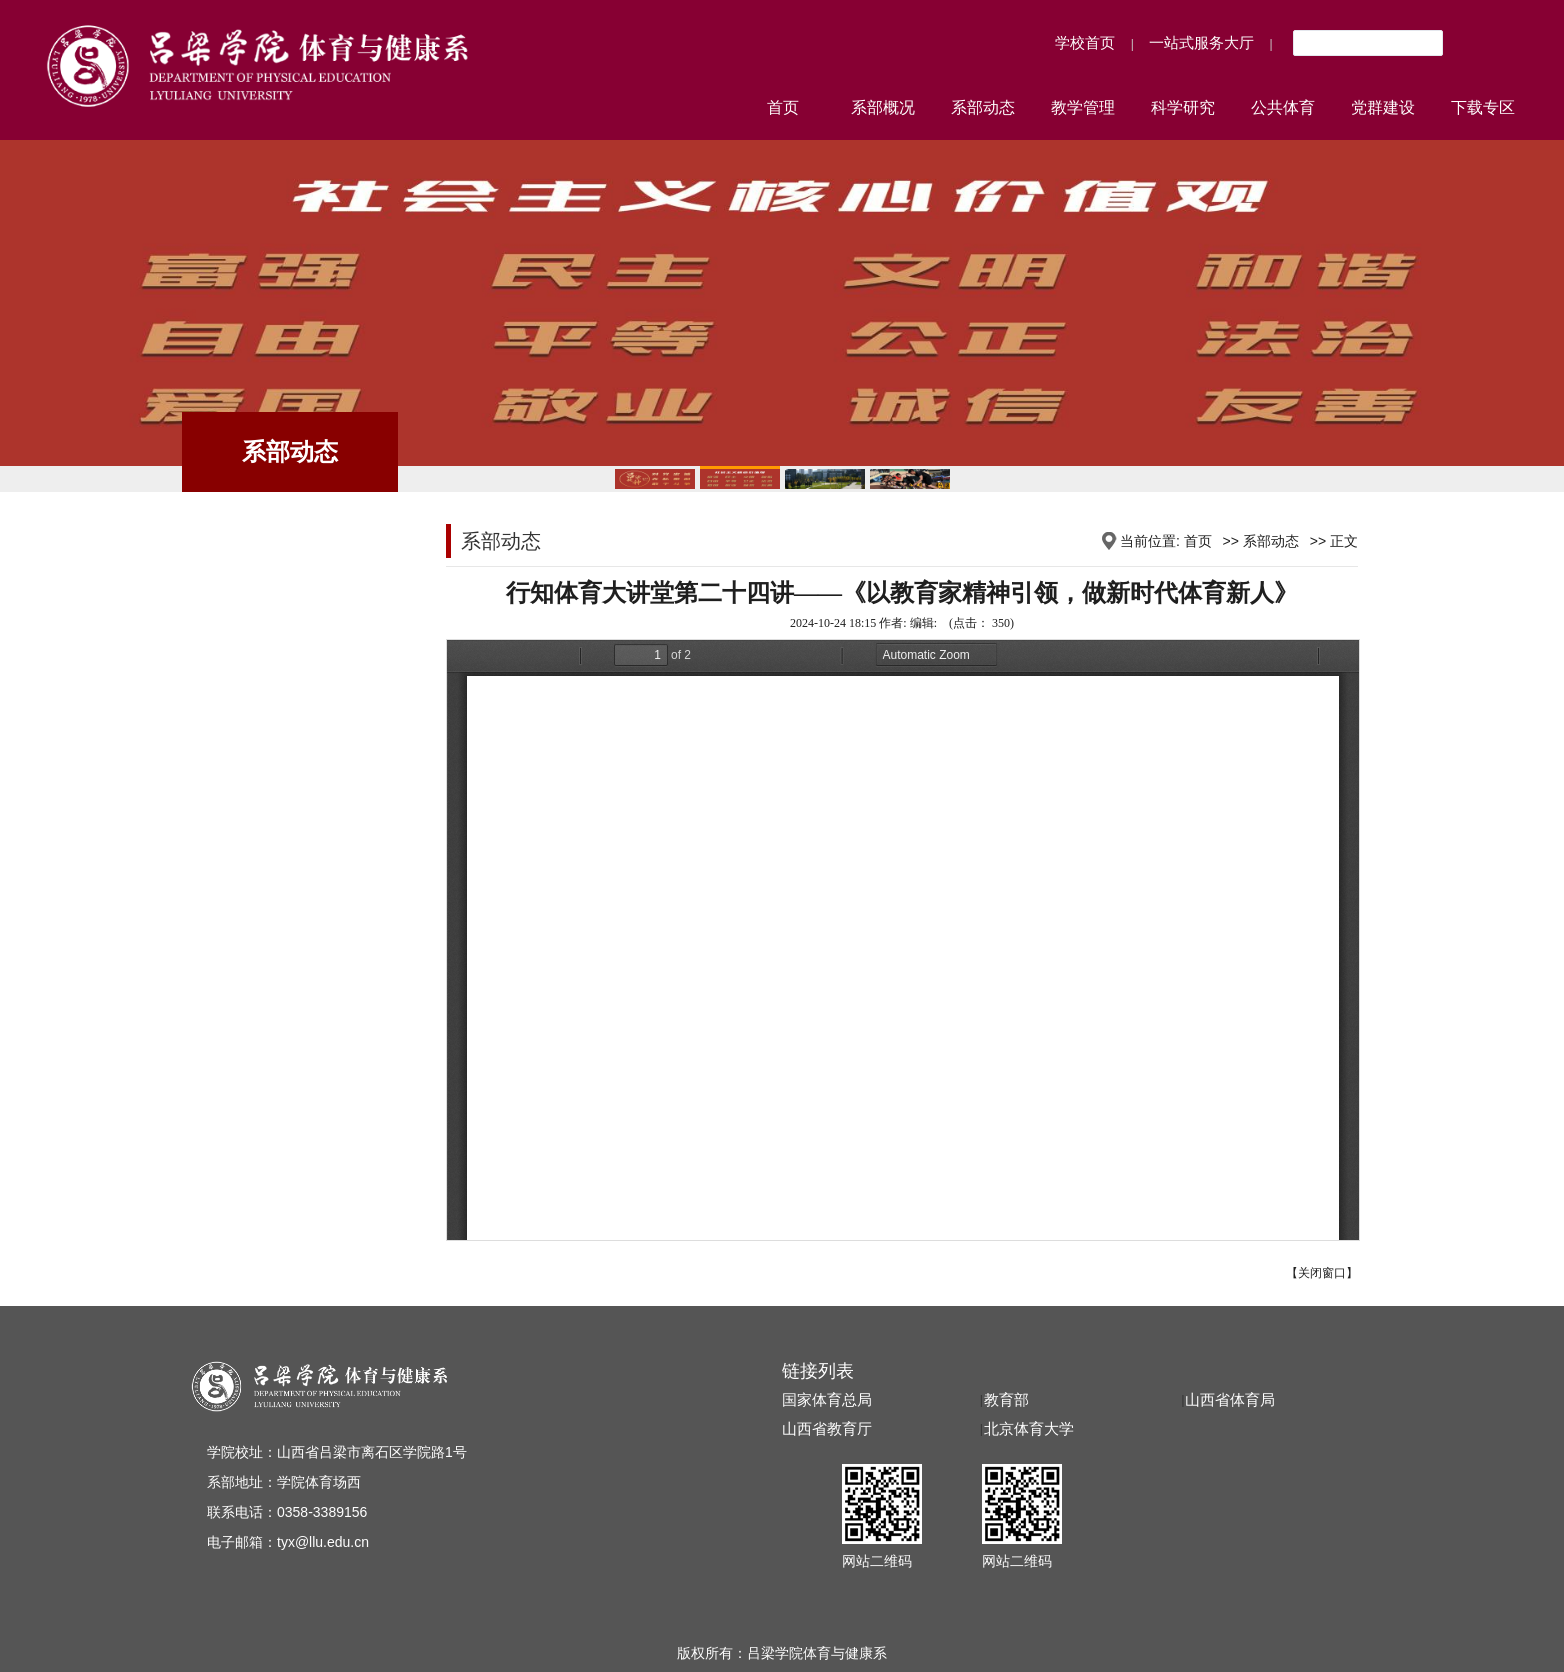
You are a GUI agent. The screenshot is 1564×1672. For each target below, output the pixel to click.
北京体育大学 (1029, 1429)
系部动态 (1271, 541)
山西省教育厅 (827, 1429)
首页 (1198, 541)
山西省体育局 (1230, 1400)
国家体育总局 (827, 1400)
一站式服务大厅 (1201, 42)
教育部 (1006, 1400)
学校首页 (1085, 42)
